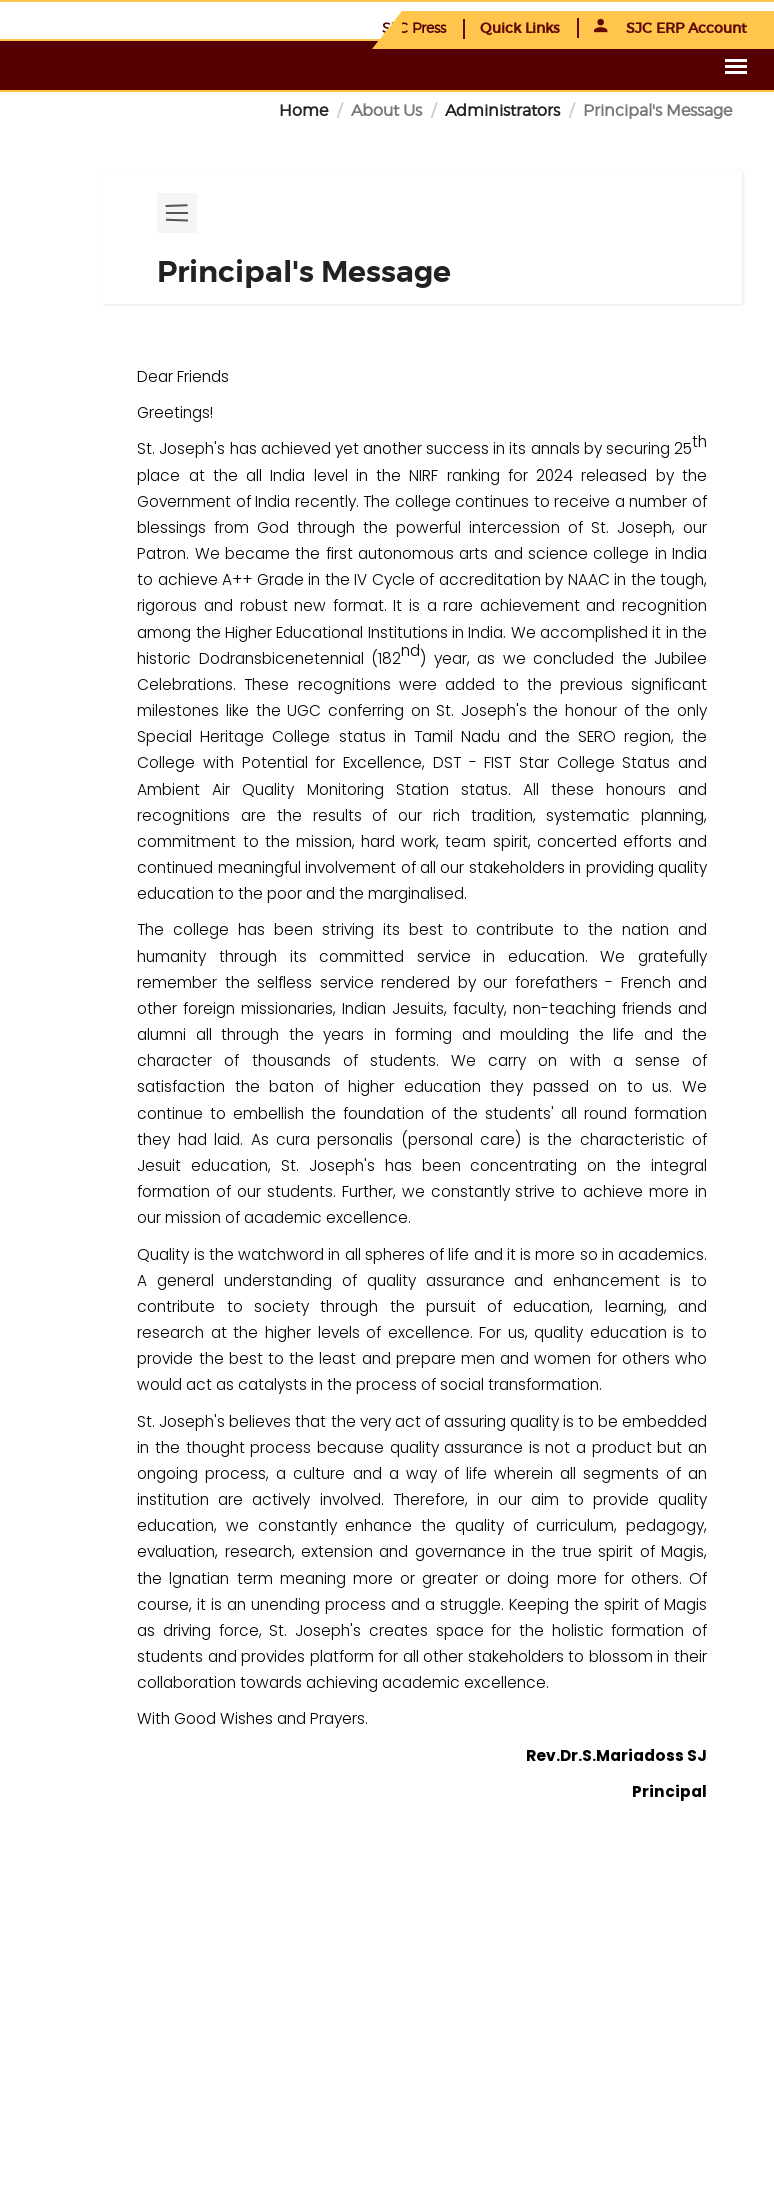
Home (303, 110)
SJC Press (414, 27)
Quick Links (520, 28)
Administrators (502, 110)
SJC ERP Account (670, 28)
